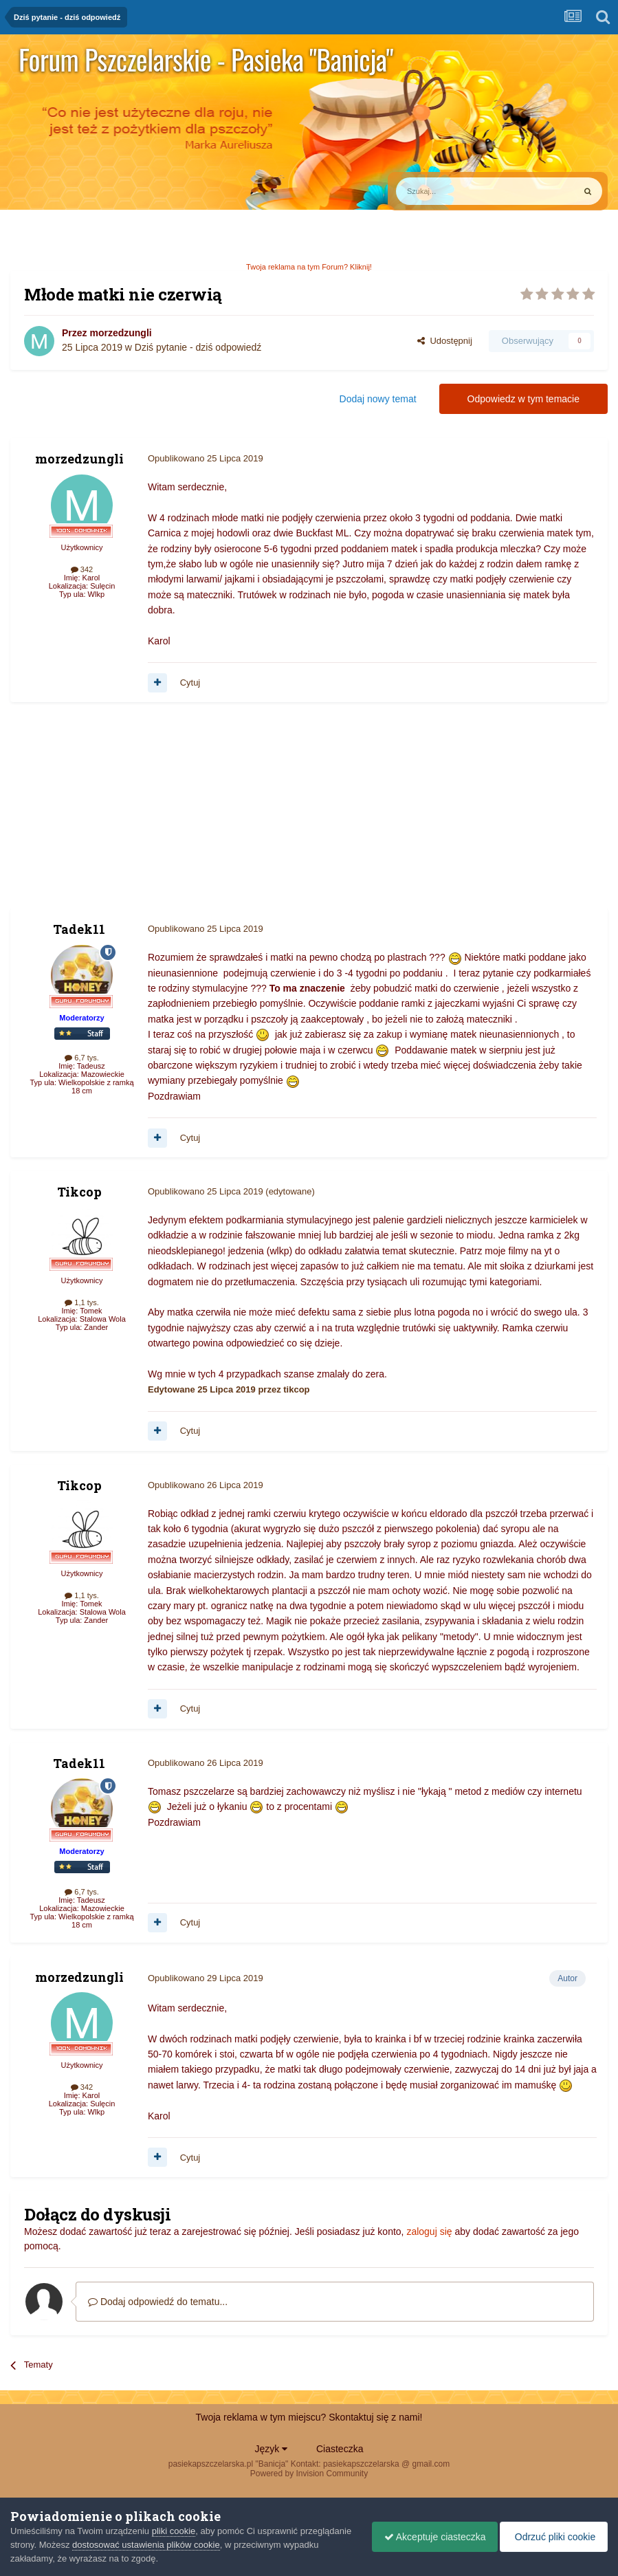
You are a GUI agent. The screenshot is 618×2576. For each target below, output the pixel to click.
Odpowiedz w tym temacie (523, 398)
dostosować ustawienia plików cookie (200, 2545)
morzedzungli (120, 332)
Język (271, 2448)
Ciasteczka (339, 2448)
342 (82, 569)
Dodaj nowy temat (378, 398)
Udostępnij (444, 341)
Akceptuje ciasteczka (428, 2536)
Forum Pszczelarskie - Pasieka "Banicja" (206, 59)
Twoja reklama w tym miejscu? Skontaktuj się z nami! (309, 2417)
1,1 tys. (82, 1302)
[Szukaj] (453, 191)
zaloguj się (429, 2231)
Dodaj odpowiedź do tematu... (158, 2301)
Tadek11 (79, 929)
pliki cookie (174, 2531)
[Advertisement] (171, 812)
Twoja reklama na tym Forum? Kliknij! (309, 267)
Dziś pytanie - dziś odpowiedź (198, 347)
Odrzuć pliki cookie (551, 2536)
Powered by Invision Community (309, 2473)
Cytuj (190, 682)
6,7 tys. (82, 1058)
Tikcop (79, 1191)
